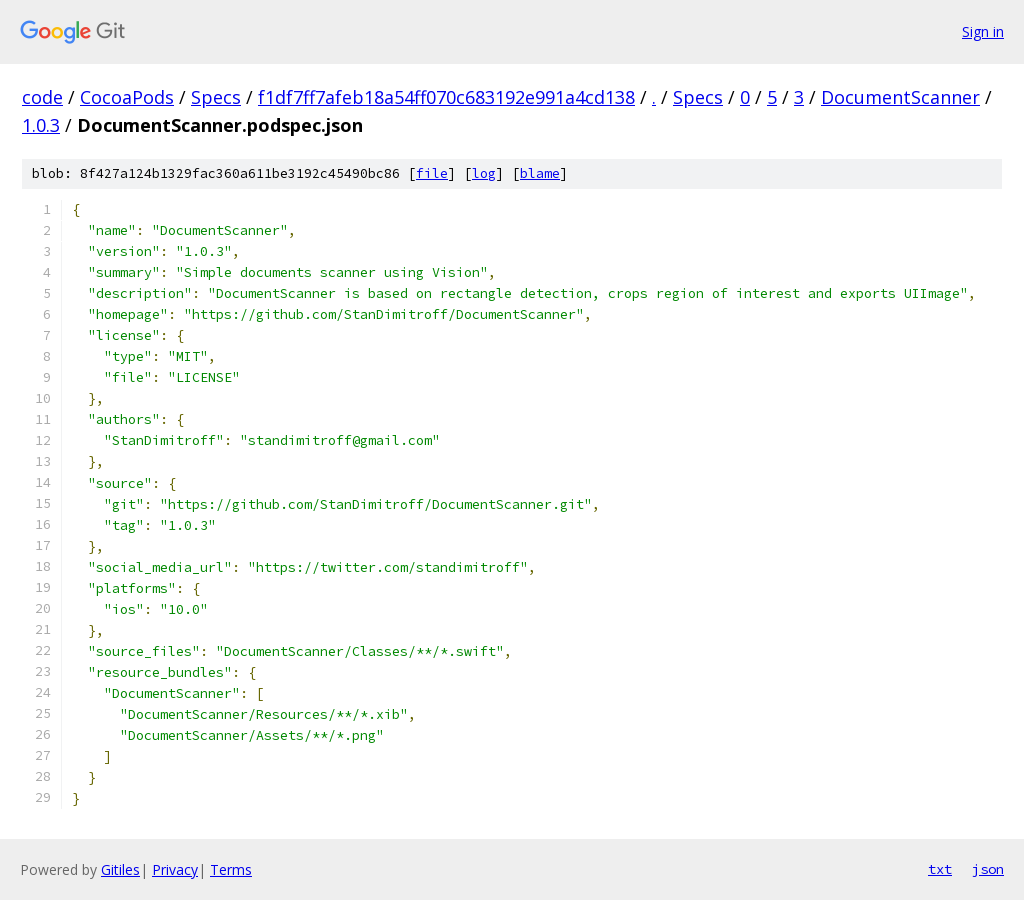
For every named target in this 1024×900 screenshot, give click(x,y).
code (42, 97)
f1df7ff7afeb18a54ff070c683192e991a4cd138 (446, 97)
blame (540, 173)
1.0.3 (41, 125)
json (988, 869)
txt (940, 869)
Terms (231, 869)
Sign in (983, 31)
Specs (216, 97)
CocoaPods (127, 97)
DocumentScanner (900, 97)
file (432, 173)
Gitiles (120, 869)
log (484, 173)
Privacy (175, 869)
